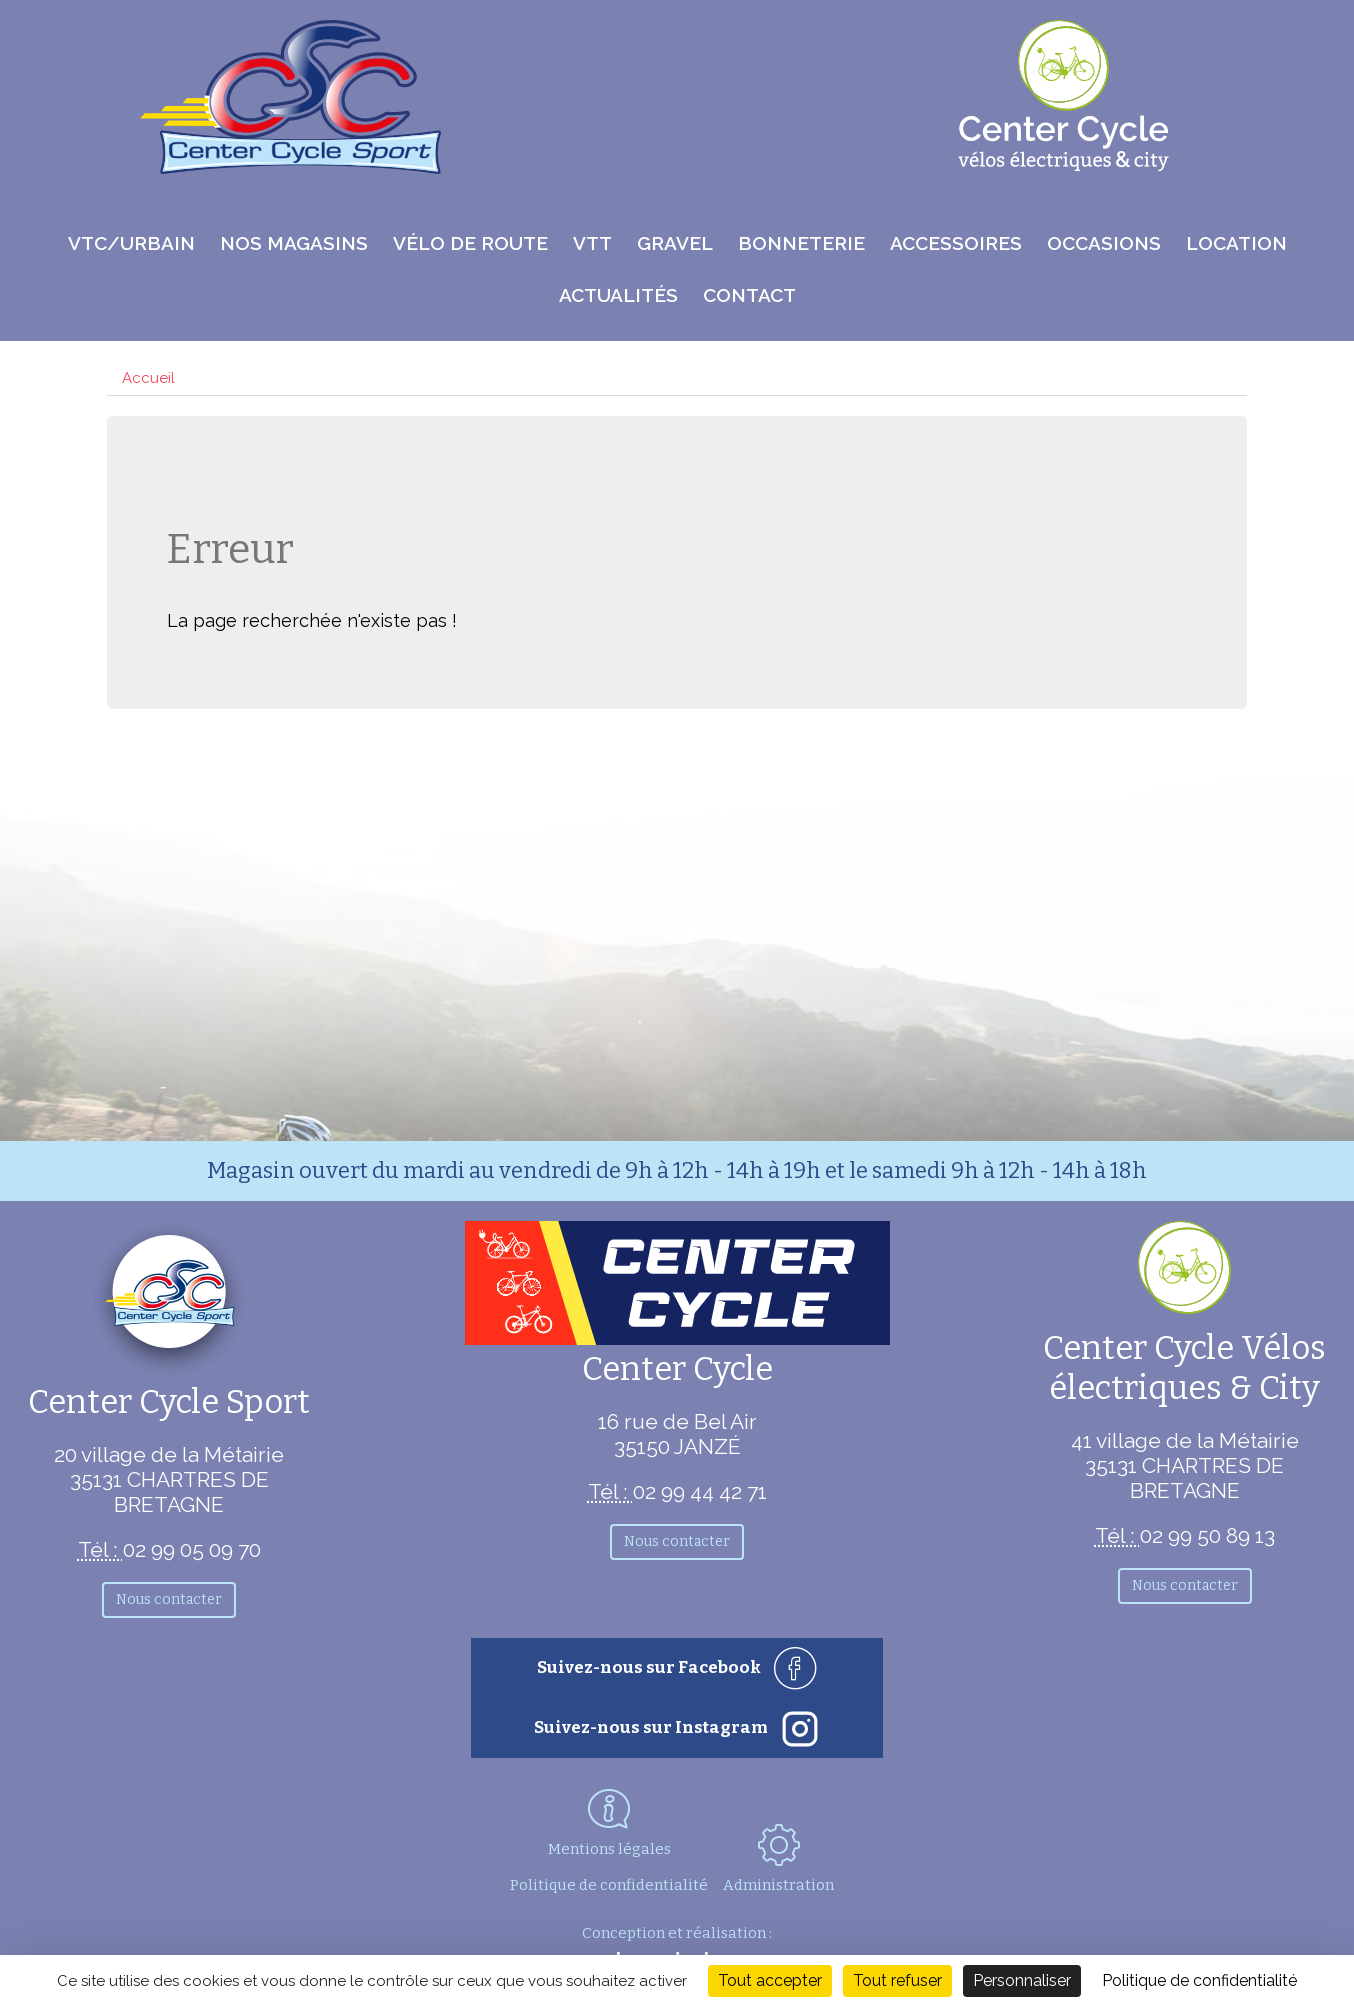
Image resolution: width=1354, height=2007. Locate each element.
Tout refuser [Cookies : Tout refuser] (897, 1980)
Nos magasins (294, 243)
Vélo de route (470, 243)
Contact (749, 295)
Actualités (618, 295)
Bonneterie (801, 243)
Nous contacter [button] (169, 1599)
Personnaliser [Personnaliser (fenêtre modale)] (1022, 1980)
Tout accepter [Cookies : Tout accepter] (770, 1980)
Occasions (1104, 243)
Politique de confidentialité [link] (1199, 1980)
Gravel (675, 243)
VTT (592, 243)
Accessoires (956, 243)
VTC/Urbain (131, 243)
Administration (778, 1859)
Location (1236, 243)
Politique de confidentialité (609, 1885)
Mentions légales (609, 1849)
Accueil (148, 378)
